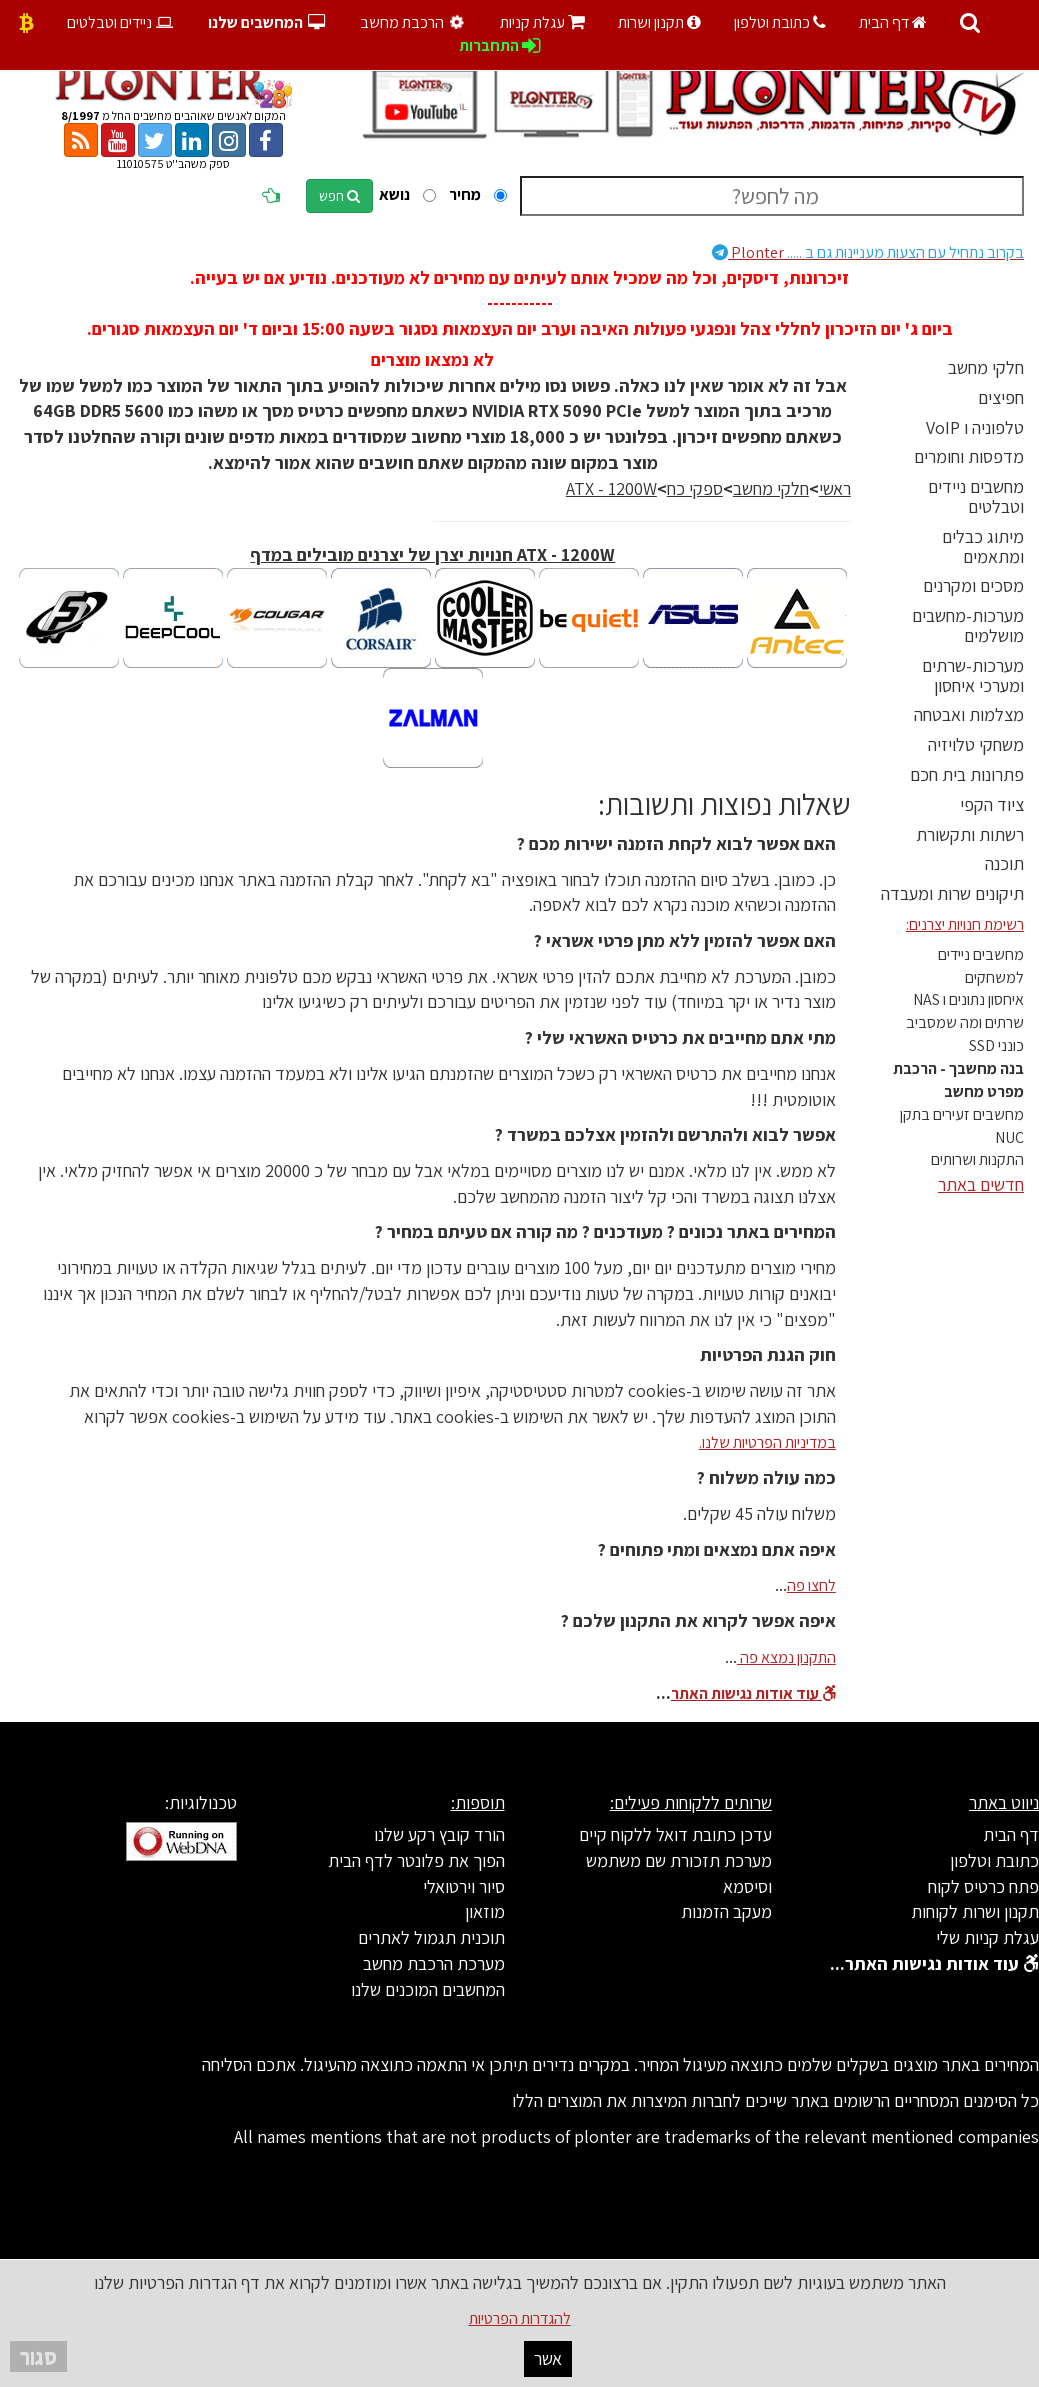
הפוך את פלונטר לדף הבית (416, 1860)
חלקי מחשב (986, 367)
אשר (548, 2358)
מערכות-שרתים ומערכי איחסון (973, 675)
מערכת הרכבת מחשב (434, 1963)
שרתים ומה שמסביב (965, 1022)
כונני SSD (996, 1045)
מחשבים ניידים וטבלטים (976, 496)
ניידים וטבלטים (121, 22)
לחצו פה (811, 1585)
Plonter (868, 252)
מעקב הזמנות (726, 1911)
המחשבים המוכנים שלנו (428, 1989)
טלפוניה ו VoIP (975, 427)
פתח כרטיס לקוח (983, 1886)
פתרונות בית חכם (967, 774)
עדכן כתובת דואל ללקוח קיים (675, 1834)
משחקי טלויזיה (976, 744)
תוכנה (1004, 863)
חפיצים (1001, 397)
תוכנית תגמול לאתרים (431, 1937)
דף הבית (893, 22)
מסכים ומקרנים (973, 585)
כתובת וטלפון (780, 22)
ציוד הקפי (992, 804)
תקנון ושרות (659, 22)
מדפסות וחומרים (969, 456)
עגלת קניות (542, 22)
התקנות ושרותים (977, 1159)
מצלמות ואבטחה (969, 714)
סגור (38, 2356)
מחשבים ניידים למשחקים (981, 966)
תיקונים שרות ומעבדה (952, 893)
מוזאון (485, 1911)
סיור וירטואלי (464, 1886)
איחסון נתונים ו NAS (968, 999)
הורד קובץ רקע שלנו (439, 1834)
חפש (339, 196)
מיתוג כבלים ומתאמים (983, 546)
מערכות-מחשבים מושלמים (968, 625)
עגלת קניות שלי (987, 1937)
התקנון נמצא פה (786, 1657)
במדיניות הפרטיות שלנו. (767, 1442)
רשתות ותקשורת (970, 834)
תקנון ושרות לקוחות (975, 1911)
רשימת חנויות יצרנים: (965, 924)
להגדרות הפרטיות (520, 2318)
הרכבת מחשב (415, 22)
